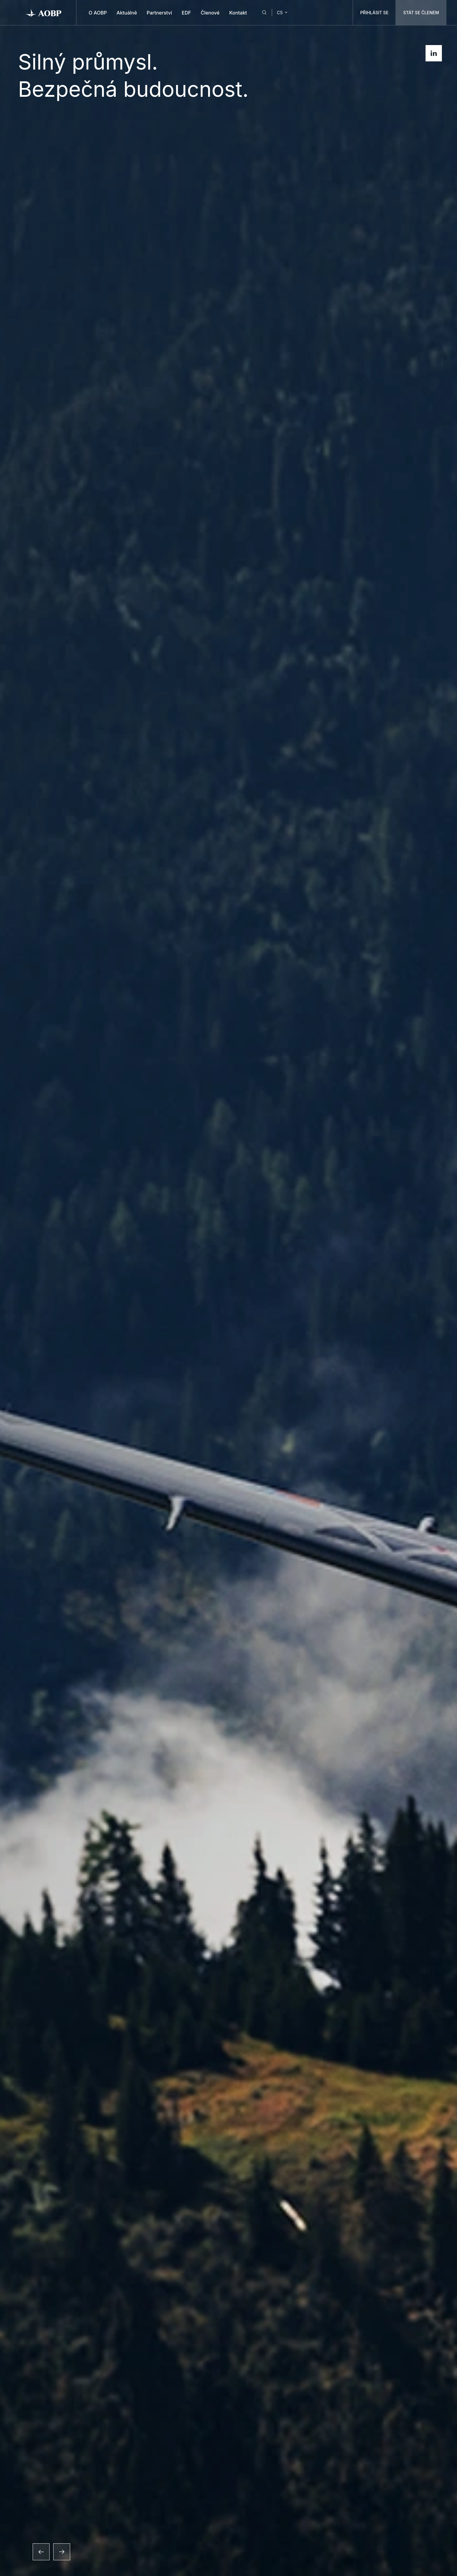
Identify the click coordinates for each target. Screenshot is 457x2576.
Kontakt (238, 13)
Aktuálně (126, 13)
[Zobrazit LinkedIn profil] (433, 53)
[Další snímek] (61, 2551)
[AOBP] (44, 12)
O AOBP (98, 13)
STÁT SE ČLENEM (421, 12)
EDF (186, 13)
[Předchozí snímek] (41, 2551)
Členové (210, 13)
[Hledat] (264, 12)
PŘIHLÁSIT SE (374, 12)
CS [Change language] (282, 12)
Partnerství (159, 13)
